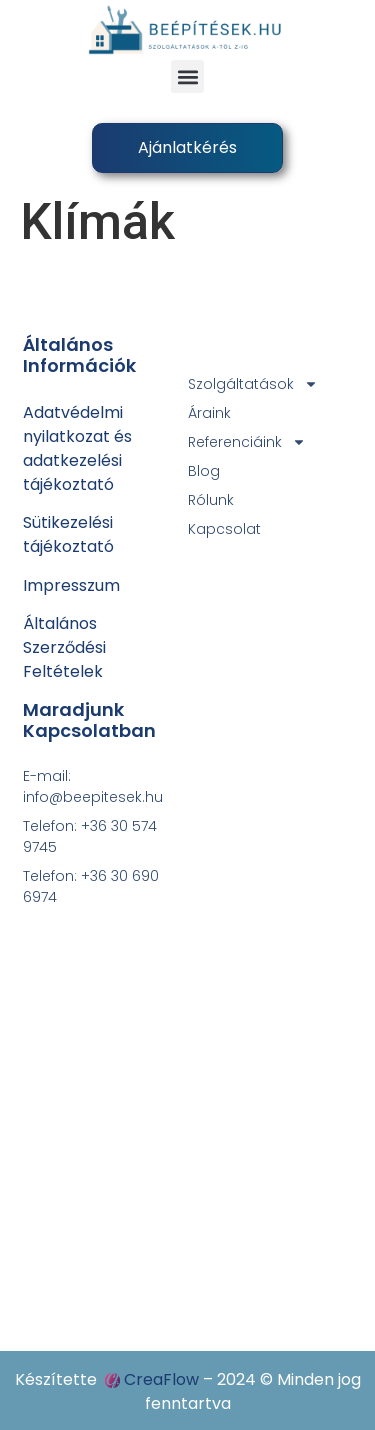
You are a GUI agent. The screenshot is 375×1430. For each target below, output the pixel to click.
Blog (204, 471)
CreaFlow (161, 1379)
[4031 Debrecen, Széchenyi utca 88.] (188, 1096)
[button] (187, 76)
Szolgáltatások (253, 384)
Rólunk (211, 500)
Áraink (209, 413)
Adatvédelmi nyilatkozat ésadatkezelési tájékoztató (77, 448)
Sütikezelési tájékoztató (68, 534)
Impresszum (71, 585)
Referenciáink (247, 442)
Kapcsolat (224, 529)
